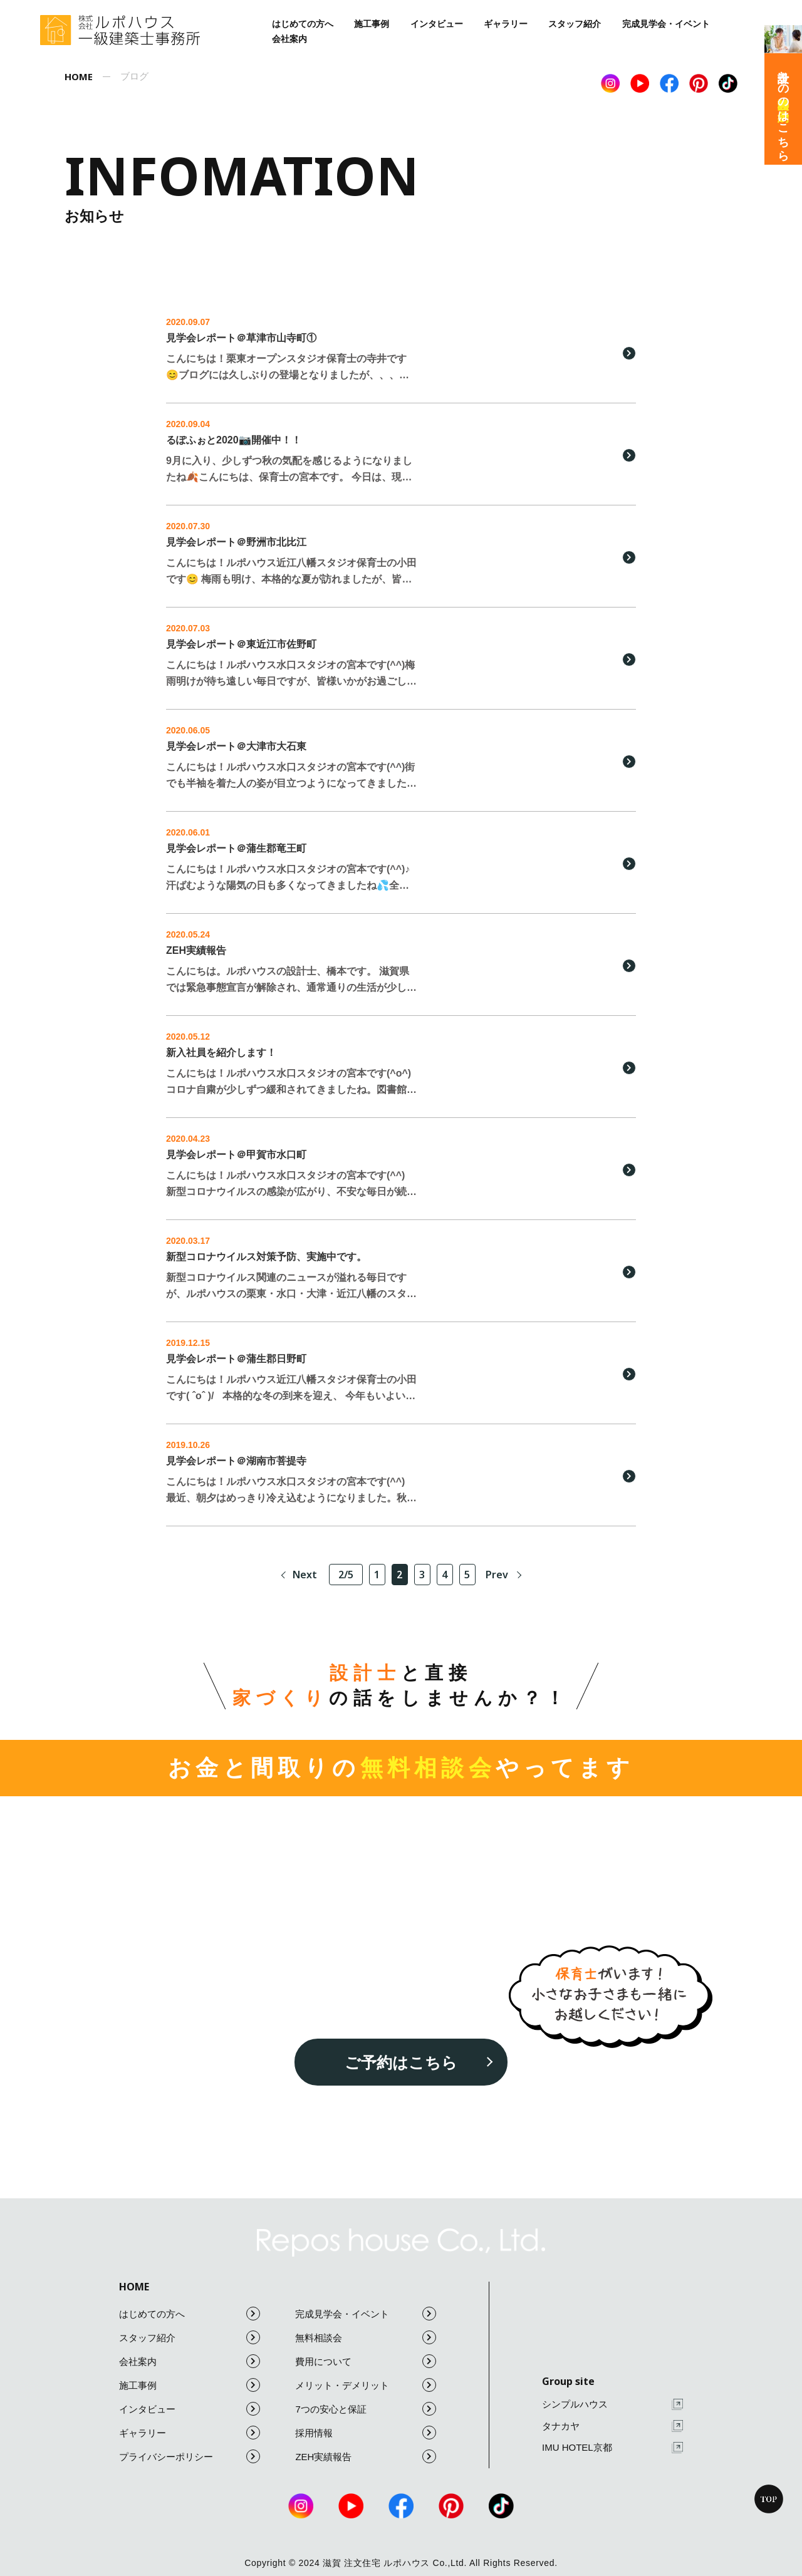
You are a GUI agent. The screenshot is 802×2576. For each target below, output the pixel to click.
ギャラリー (506, 23)
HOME (134, 2287)
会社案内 (289, 38)
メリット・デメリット (365, 2385)
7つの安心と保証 (365, 2409)
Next (305, 1574)
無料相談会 (365, 2337)
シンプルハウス (612, 2405)
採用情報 (365, 2432)
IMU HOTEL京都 (612, 2448)
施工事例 (371, 23)
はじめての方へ (302, 23)
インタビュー (436, 23)
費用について (365, 2361)
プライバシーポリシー (189, 2456)
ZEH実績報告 (365, 2456)
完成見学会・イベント (666, 23)
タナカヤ (612, 2426)
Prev (497, 1574)
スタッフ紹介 (574, 23)
